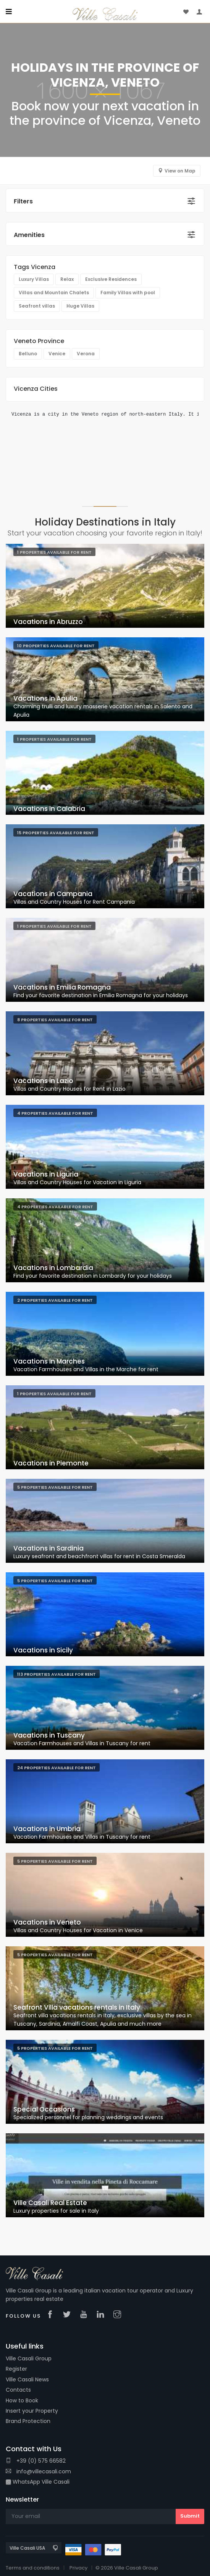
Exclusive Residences (111, 279)
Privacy (78, 2567)
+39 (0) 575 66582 (36, 2461)
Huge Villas (80, 306)
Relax (67, 279)
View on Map (180, 171)
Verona (86, 353)
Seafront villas (37, 306)
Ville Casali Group (29, 2358)
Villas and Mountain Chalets (54, 292)
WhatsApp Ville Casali (37, 2482)
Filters (23, 201)
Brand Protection (28, 2421)
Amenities (29, 235)
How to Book (22, 2400)
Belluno (28, 353)
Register (16, 2369)
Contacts (18, 2390)
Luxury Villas (34, 279)
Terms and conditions (33, 2567)
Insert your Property (32, 2411)
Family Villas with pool (127, 292)
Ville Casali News (27, 2379)
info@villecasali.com (38, 2471)
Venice (56, 353)
